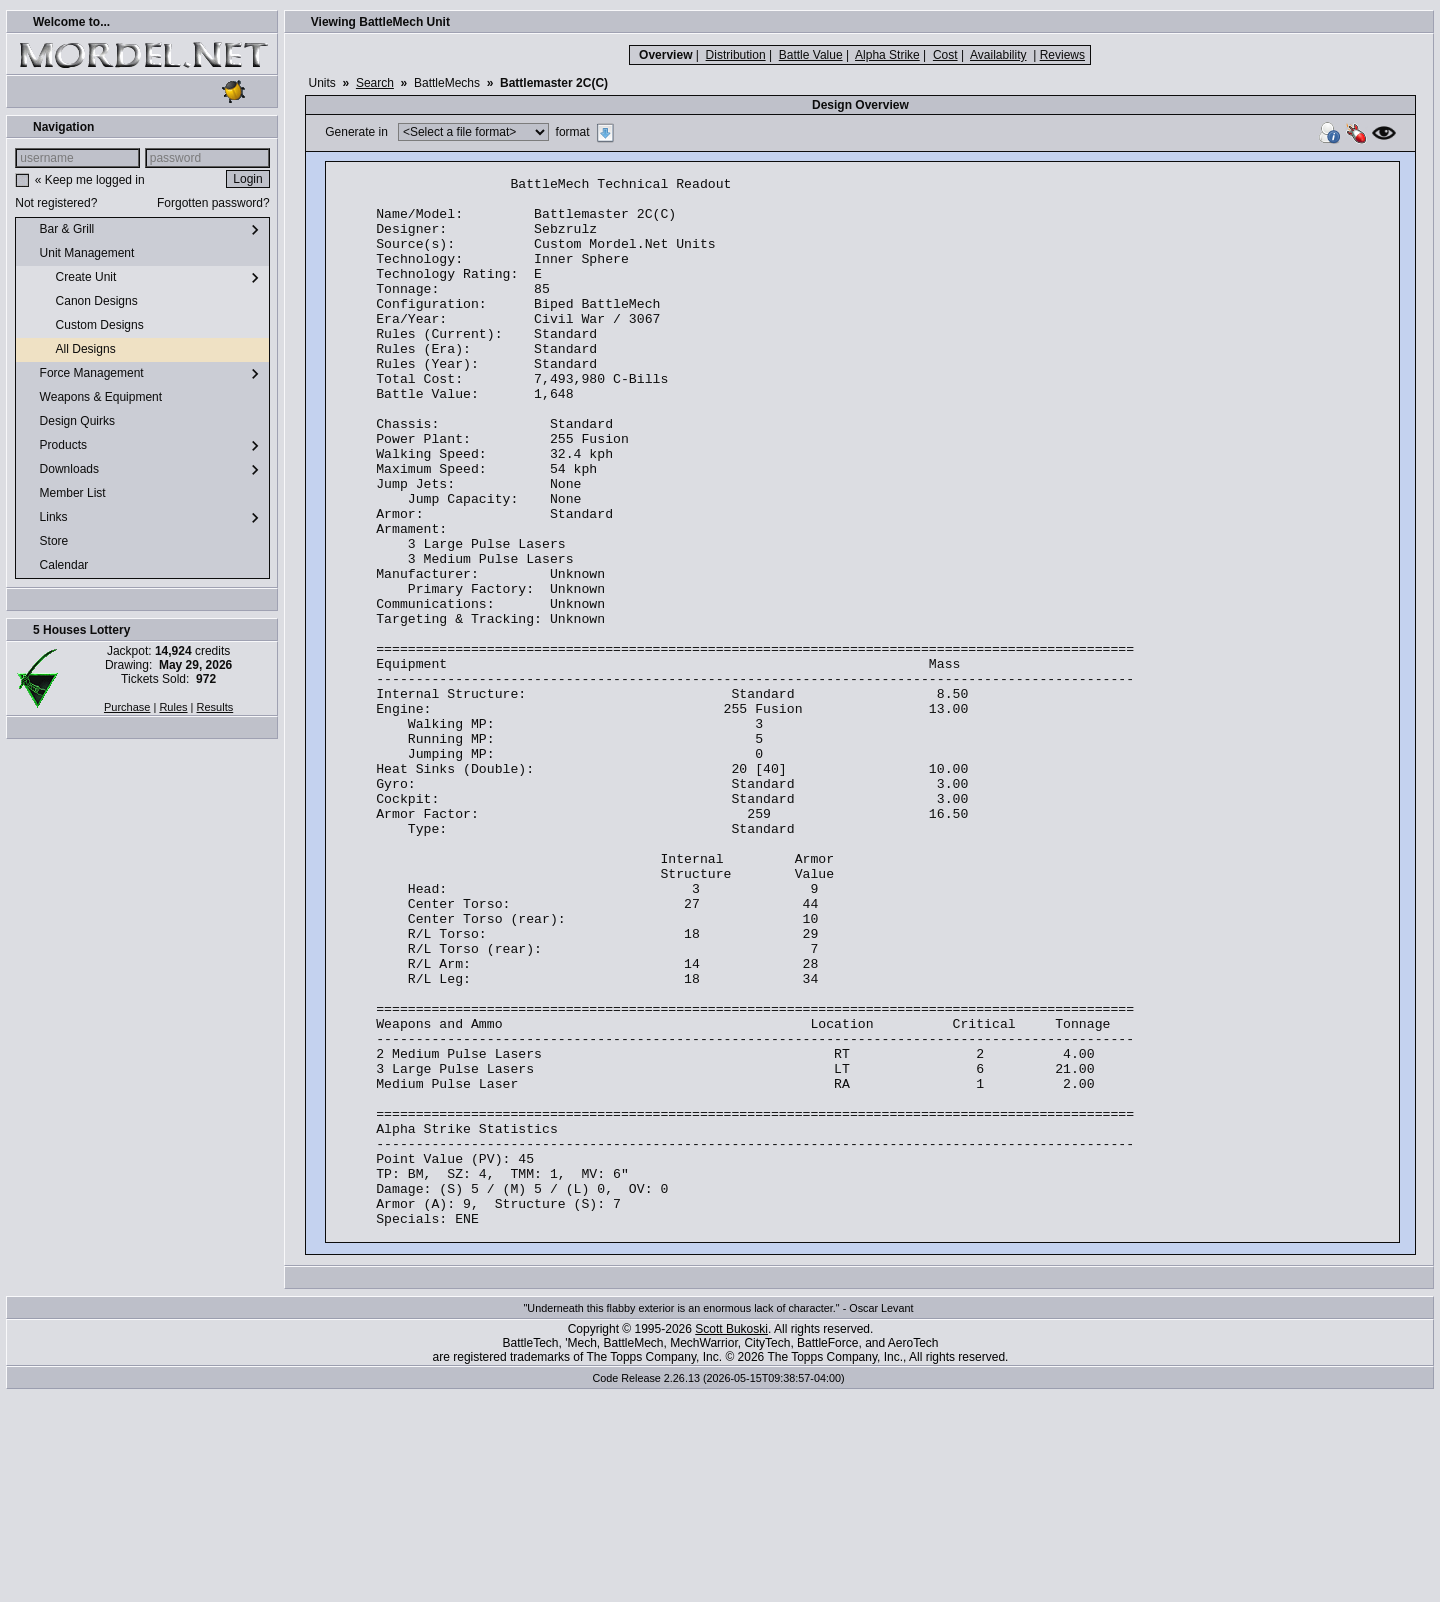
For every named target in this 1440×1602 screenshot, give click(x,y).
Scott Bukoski (731, 1539)
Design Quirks (69, 422)
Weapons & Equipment (93, 398)
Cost (945, 55)
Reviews (1062, 55)
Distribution (736, 55)
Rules (173, 707)
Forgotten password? (213, 203)
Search (375, 83)
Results (215, 707)
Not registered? (56, 203)
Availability (998, 55)
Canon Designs (80, 302)
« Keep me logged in (90, 180)
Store (46, 542)
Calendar (56, 566)
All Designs (69, 350)
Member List (64, 494)
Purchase (127, 707)
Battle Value (811, 55)
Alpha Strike (887, 55)
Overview (665, 55)
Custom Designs (83, 326)
